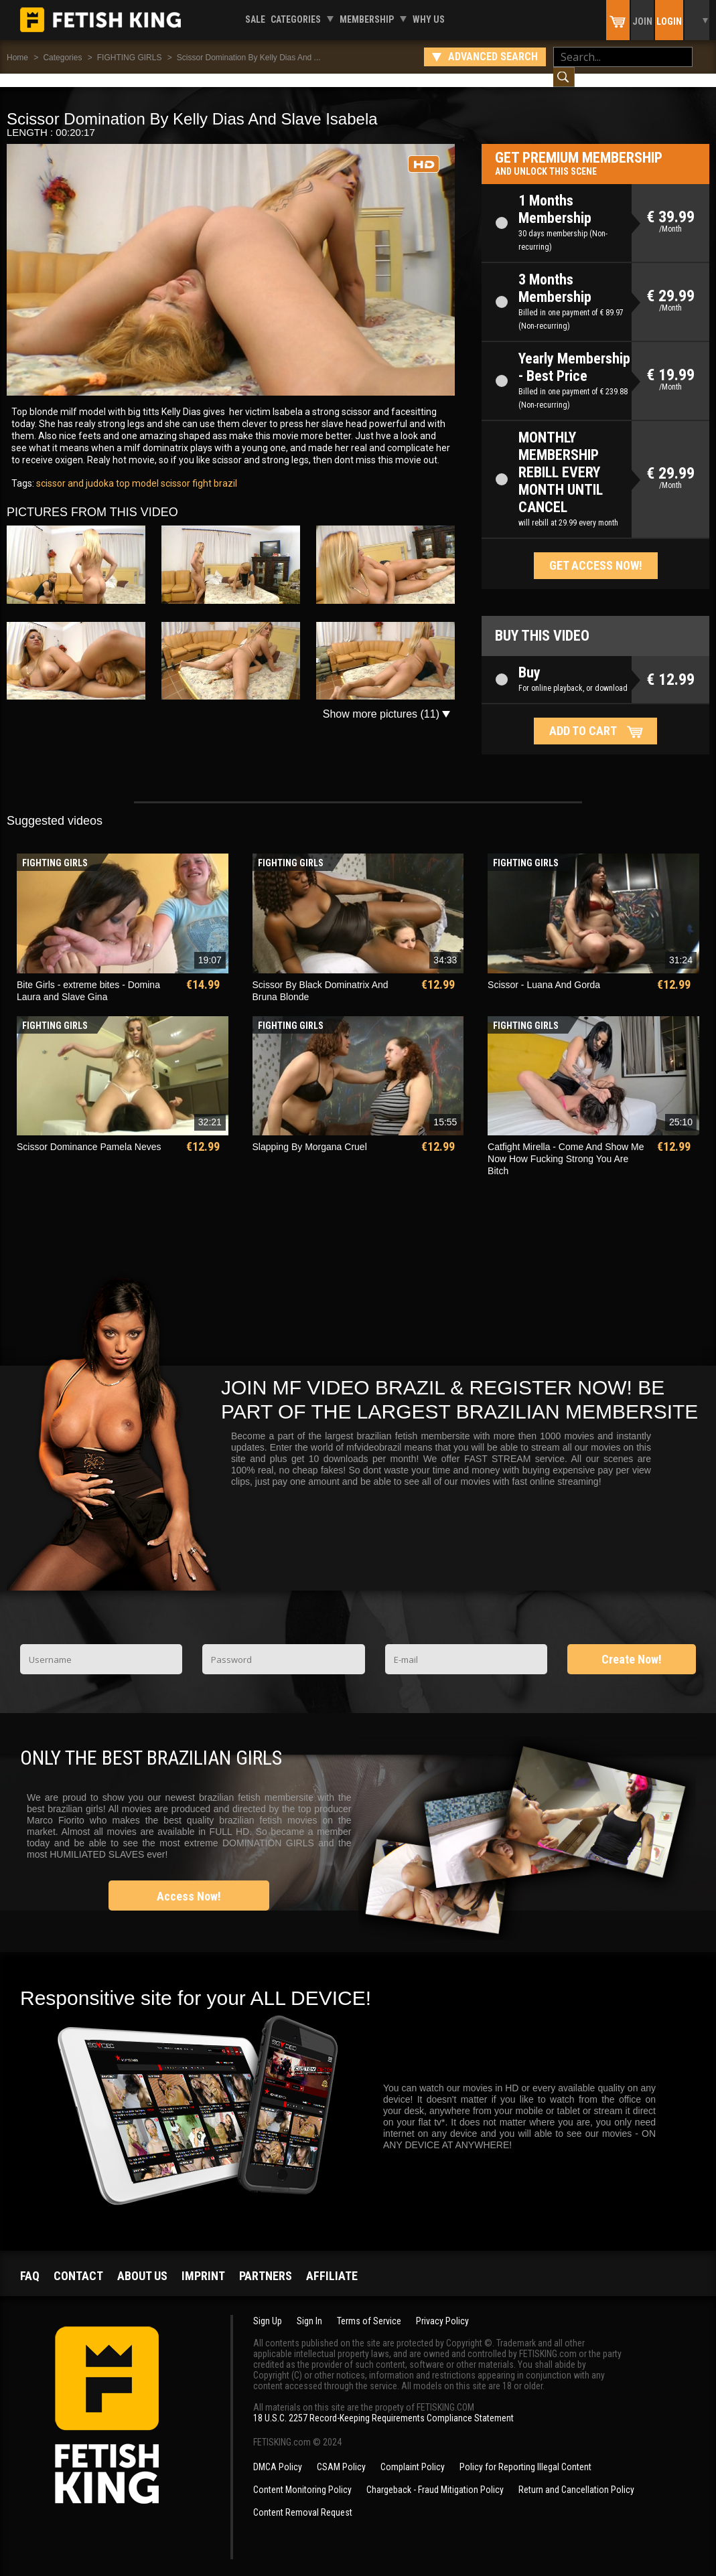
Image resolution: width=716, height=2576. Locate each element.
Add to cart (583, 717)
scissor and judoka (75, 470)
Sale (255, 19)
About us (142, 2262)
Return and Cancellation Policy (576, 2476)
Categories (296, 19)
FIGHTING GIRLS (129, 57)
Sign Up (267, 2307)
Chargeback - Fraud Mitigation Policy (435, 2476)
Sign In (309, 2307)
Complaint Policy (412, 2453)
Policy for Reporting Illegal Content (525, 2453)
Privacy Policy (442, 2307)
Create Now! (631, 1646)
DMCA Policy (277, 2453)
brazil (224, 470)
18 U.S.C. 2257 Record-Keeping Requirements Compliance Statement (383, 2404)
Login (669, 21)
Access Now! (189, 1883)
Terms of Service (369, 2307)
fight (201, 470)
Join (642, 21)
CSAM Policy (341, 2453)
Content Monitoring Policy (302, 2476)
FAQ (30, 2262)
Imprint (203, 2262)
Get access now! (595, 552)
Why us (429, 19)
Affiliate (332, 2262)
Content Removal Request (302, 2499)
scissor (174, 470)
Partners (265, 2262)
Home (17, 57)
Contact (78, 2262)
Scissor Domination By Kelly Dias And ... (249, 57)
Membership (367, 19)
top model (136, 470)
